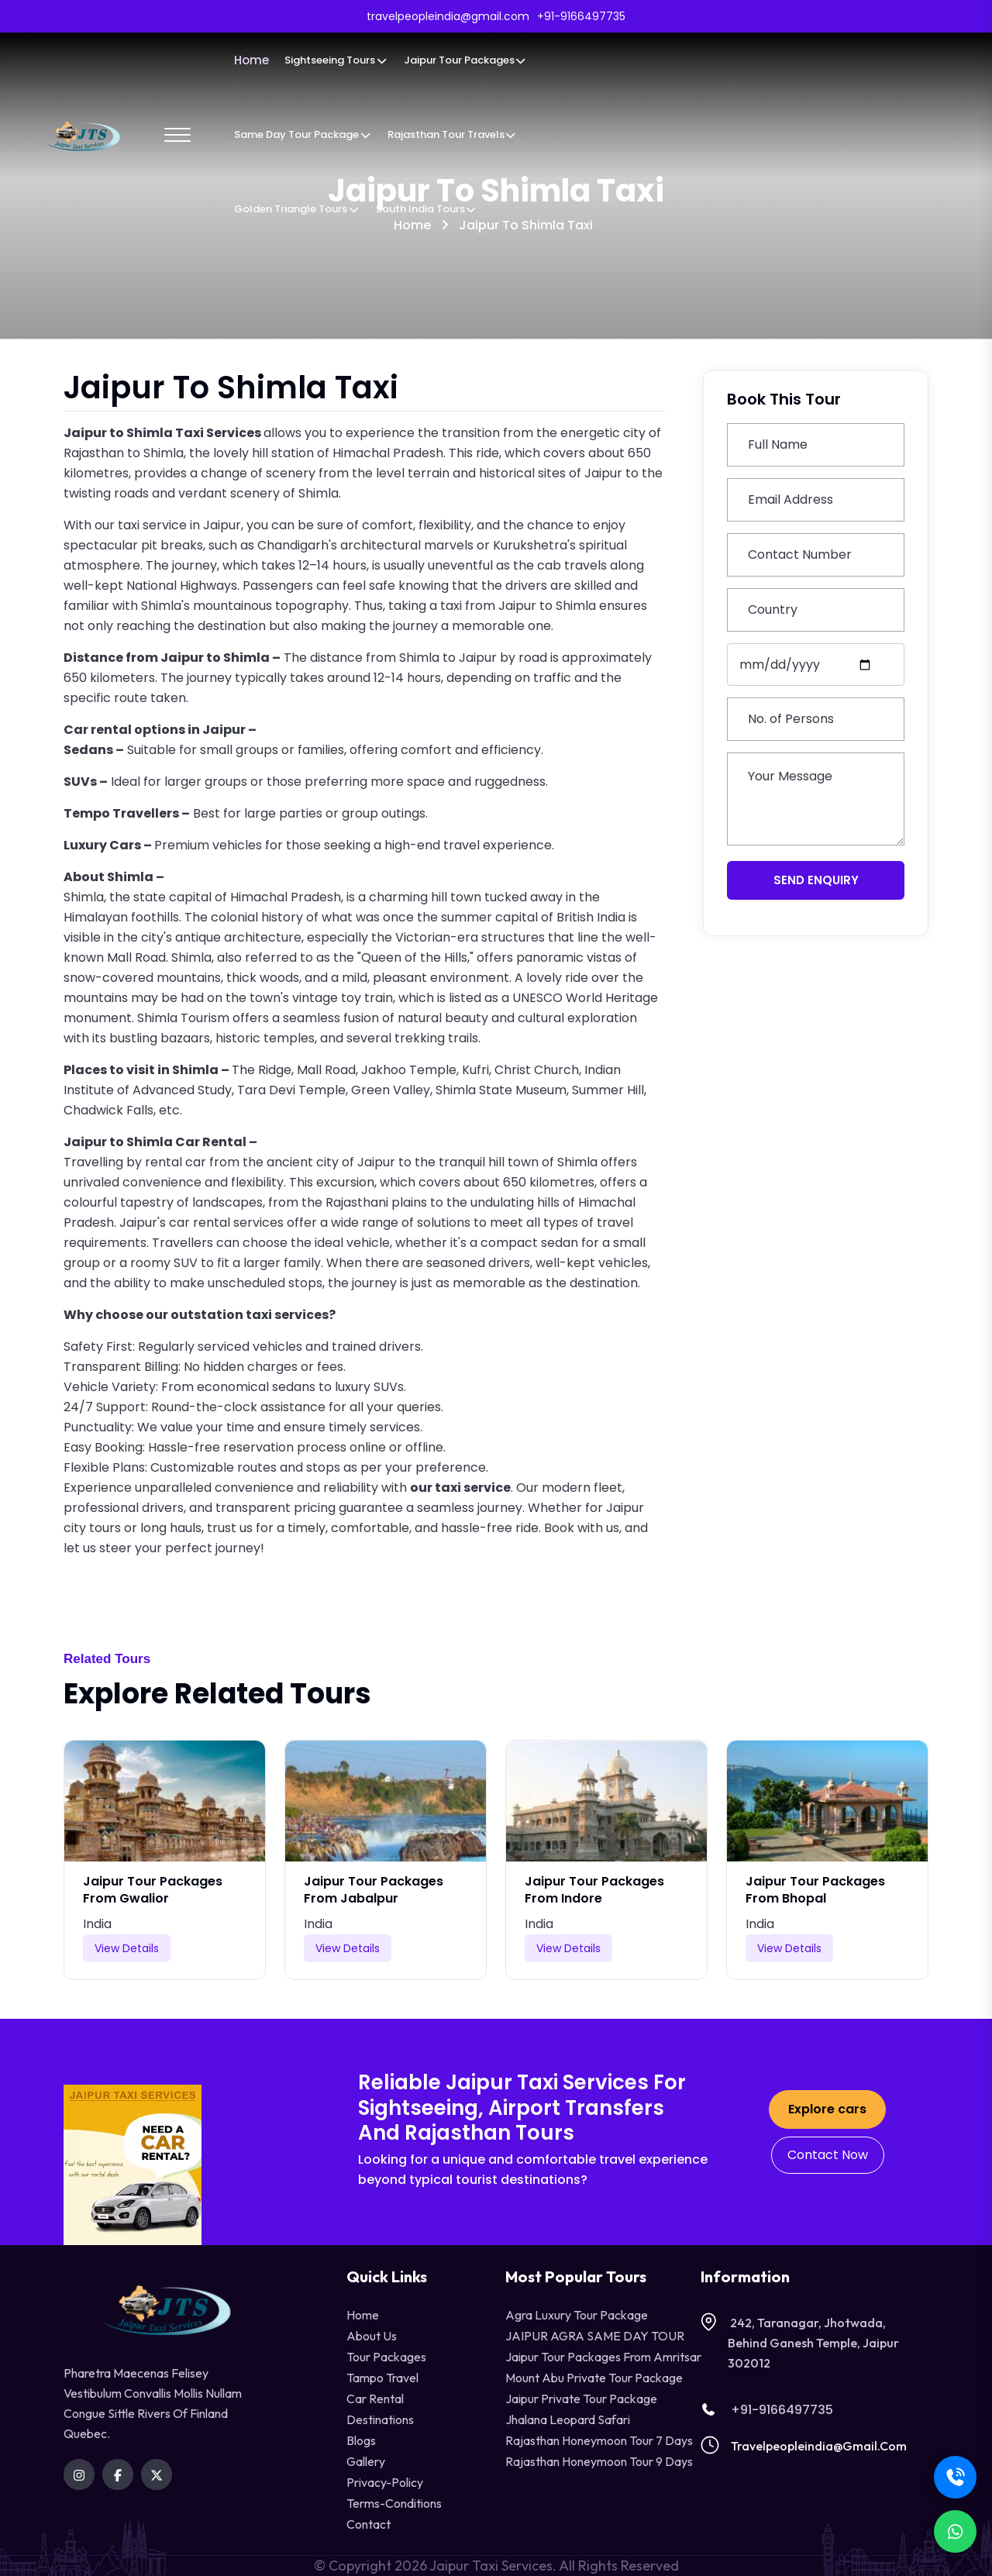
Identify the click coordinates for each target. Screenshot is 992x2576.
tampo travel (382, 2377)
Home (251, 60)
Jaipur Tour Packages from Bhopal (815, 1890)
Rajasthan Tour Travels (452, 134)
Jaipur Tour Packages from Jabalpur (373, 1890)
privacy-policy (384, 2482)
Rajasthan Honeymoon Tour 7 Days (599, 2440)
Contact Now (827, 2155)
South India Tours (426, 208)
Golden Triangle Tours (297, 208)
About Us (371, 2336)
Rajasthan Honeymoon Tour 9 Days (599, 2461)
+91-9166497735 (767, 2410)
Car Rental (375, 2398)
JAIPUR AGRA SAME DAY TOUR (594, 2336)
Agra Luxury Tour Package (576, 2315)
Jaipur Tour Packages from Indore (594, 1890)
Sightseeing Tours (336, 60)
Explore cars (827, 2109)
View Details (127, 1948)
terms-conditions (394, 2503)
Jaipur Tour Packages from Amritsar (603, 2356)
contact (368, 2524)
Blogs (361, 2440)
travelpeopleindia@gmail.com (819, 2446)
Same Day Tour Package (302, 134)
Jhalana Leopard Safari (567, 2419)
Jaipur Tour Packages (465, 60)
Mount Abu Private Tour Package (594, 2377)
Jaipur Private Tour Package (581, 2398)
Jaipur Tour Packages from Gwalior (152, 1890)
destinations (380, 2419)
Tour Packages (386, 2356)
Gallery (365, 2461)
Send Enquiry (816, 880)
